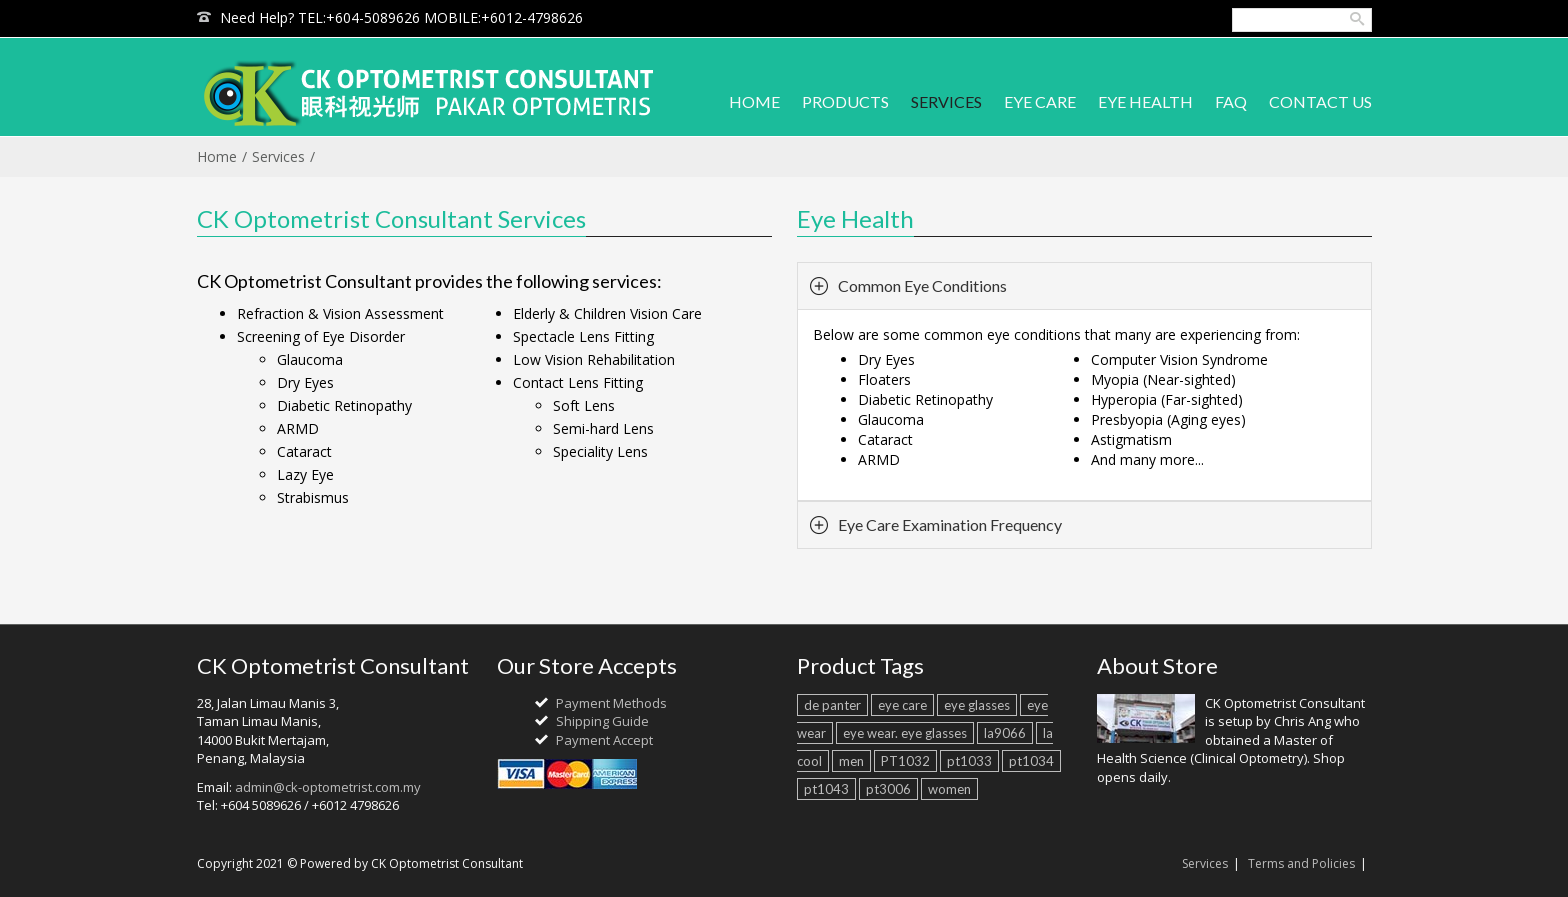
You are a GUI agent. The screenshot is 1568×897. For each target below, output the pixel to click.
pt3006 (888, 789)
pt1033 (969, 761)
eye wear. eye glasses (905, 733)
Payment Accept (604, 740)
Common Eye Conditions (922, 285)
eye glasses (977, 705)
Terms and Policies (1301, 863)
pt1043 (826, 789)
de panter (832, 705)
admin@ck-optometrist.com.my (328, 787)
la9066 (1005, 733)
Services (278, 156)
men (851, 761)
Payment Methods (611, 703)
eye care (902, 705)
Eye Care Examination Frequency (950, 524)
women (949, 789)
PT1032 (905, 761)
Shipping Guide (602, 721)
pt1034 (1031, 761)
